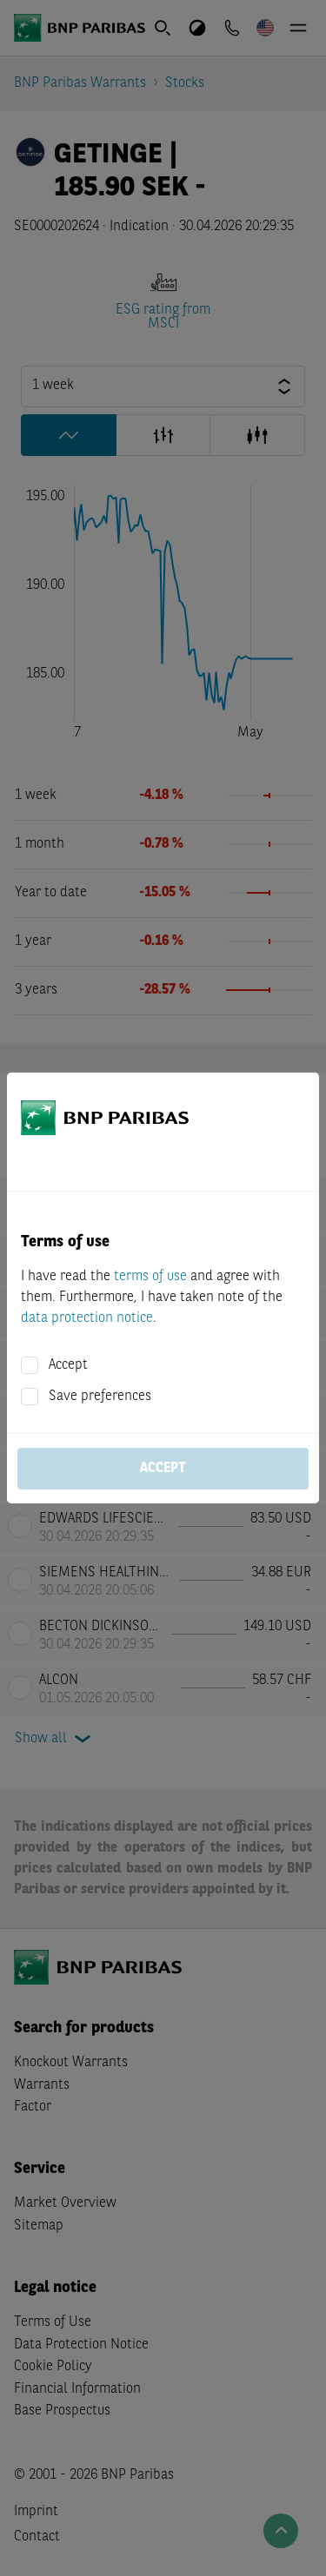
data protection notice (87, 1318)
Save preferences (100, 1397)
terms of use (150, 1277)
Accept (68, 1365)
